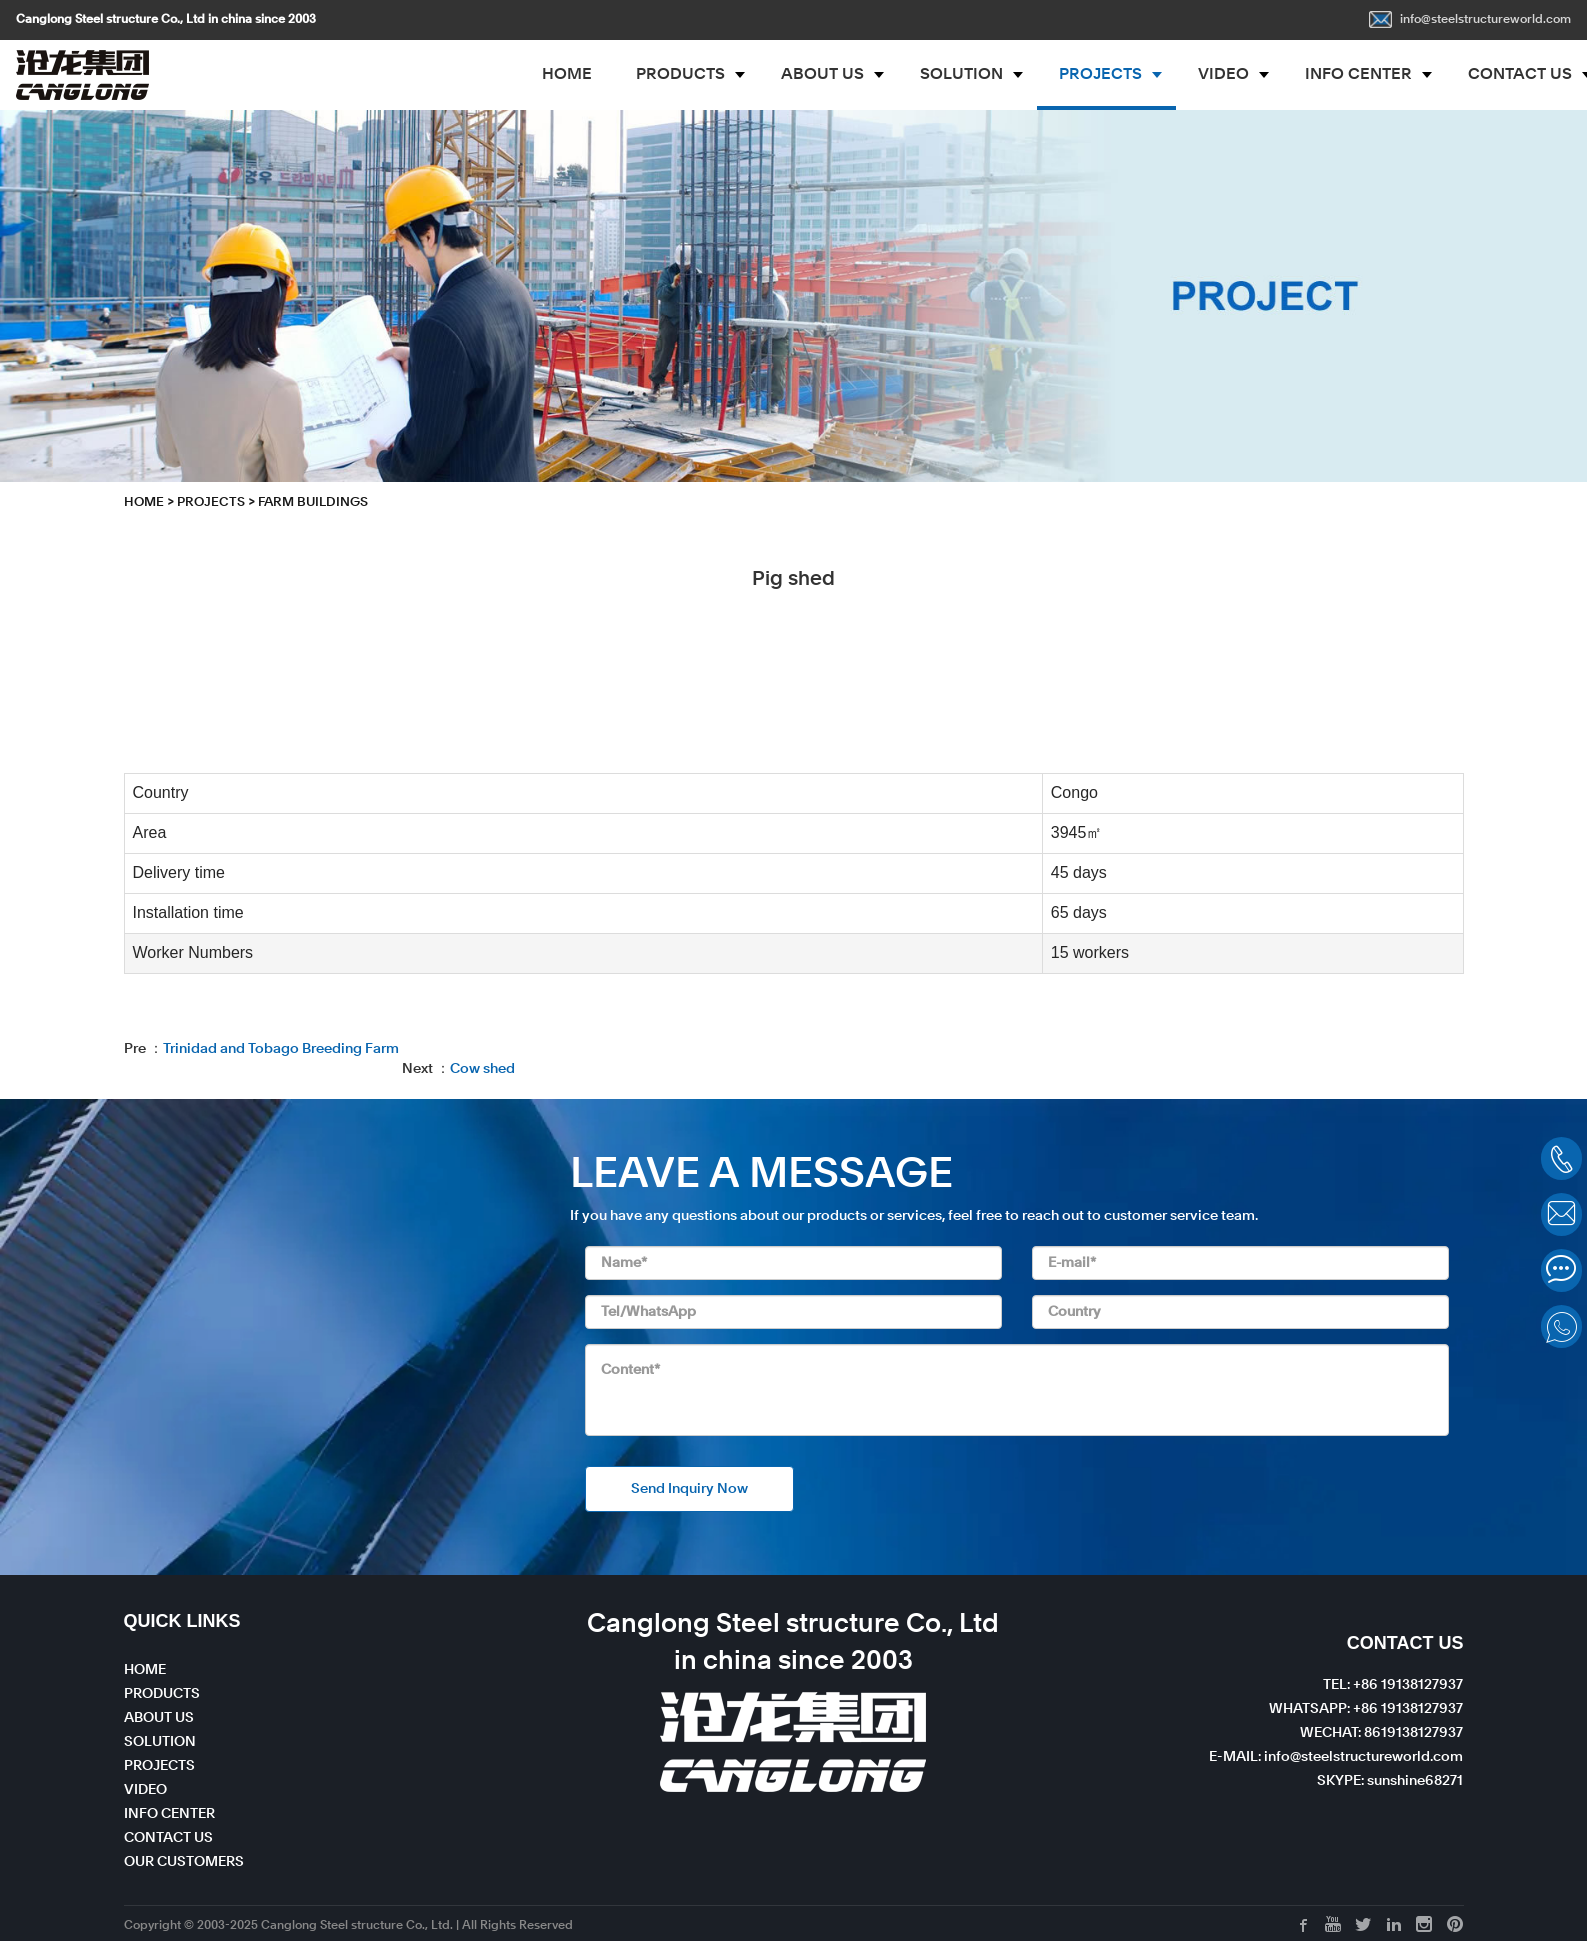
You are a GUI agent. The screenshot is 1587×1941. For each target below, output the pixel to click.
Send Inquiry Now (689, 1489)
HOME (567, 75)
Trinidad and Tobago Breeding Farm (281, 1049)
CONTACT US (168, 1838)
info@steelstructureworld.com (1470, 20)
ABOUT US (822, 75)
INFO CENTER (1358, 75)
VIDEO (1223, 75)
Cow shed (482, 1069)
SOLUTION (961, 75)
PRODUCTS (680, 75)
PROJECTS (1100, 75)
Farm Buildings (313, 502)
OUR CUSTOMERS (184, 1862)
